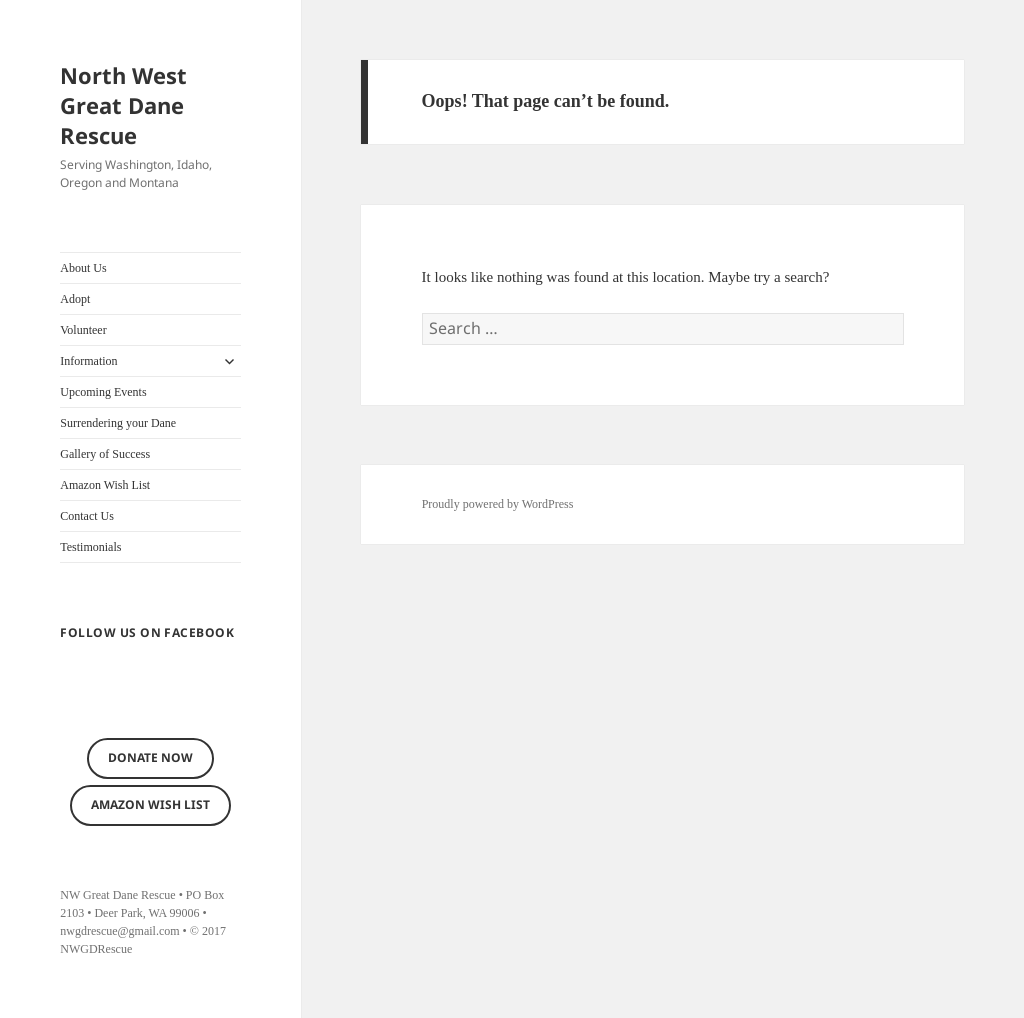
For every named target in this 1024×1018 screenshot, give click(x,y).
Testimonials (90, 547)
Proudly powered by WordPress (498, 504)
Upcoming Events (103, 392)
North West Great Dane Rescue (123, 105)
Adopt (75, 299)
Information (88, 361)
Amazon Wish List (105, 485)
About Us (83, 268)
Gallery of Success (105, 454)
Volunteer (83, 330)
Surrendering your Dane (118, 423)
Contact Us (87, 516)
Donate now (150, 757)
